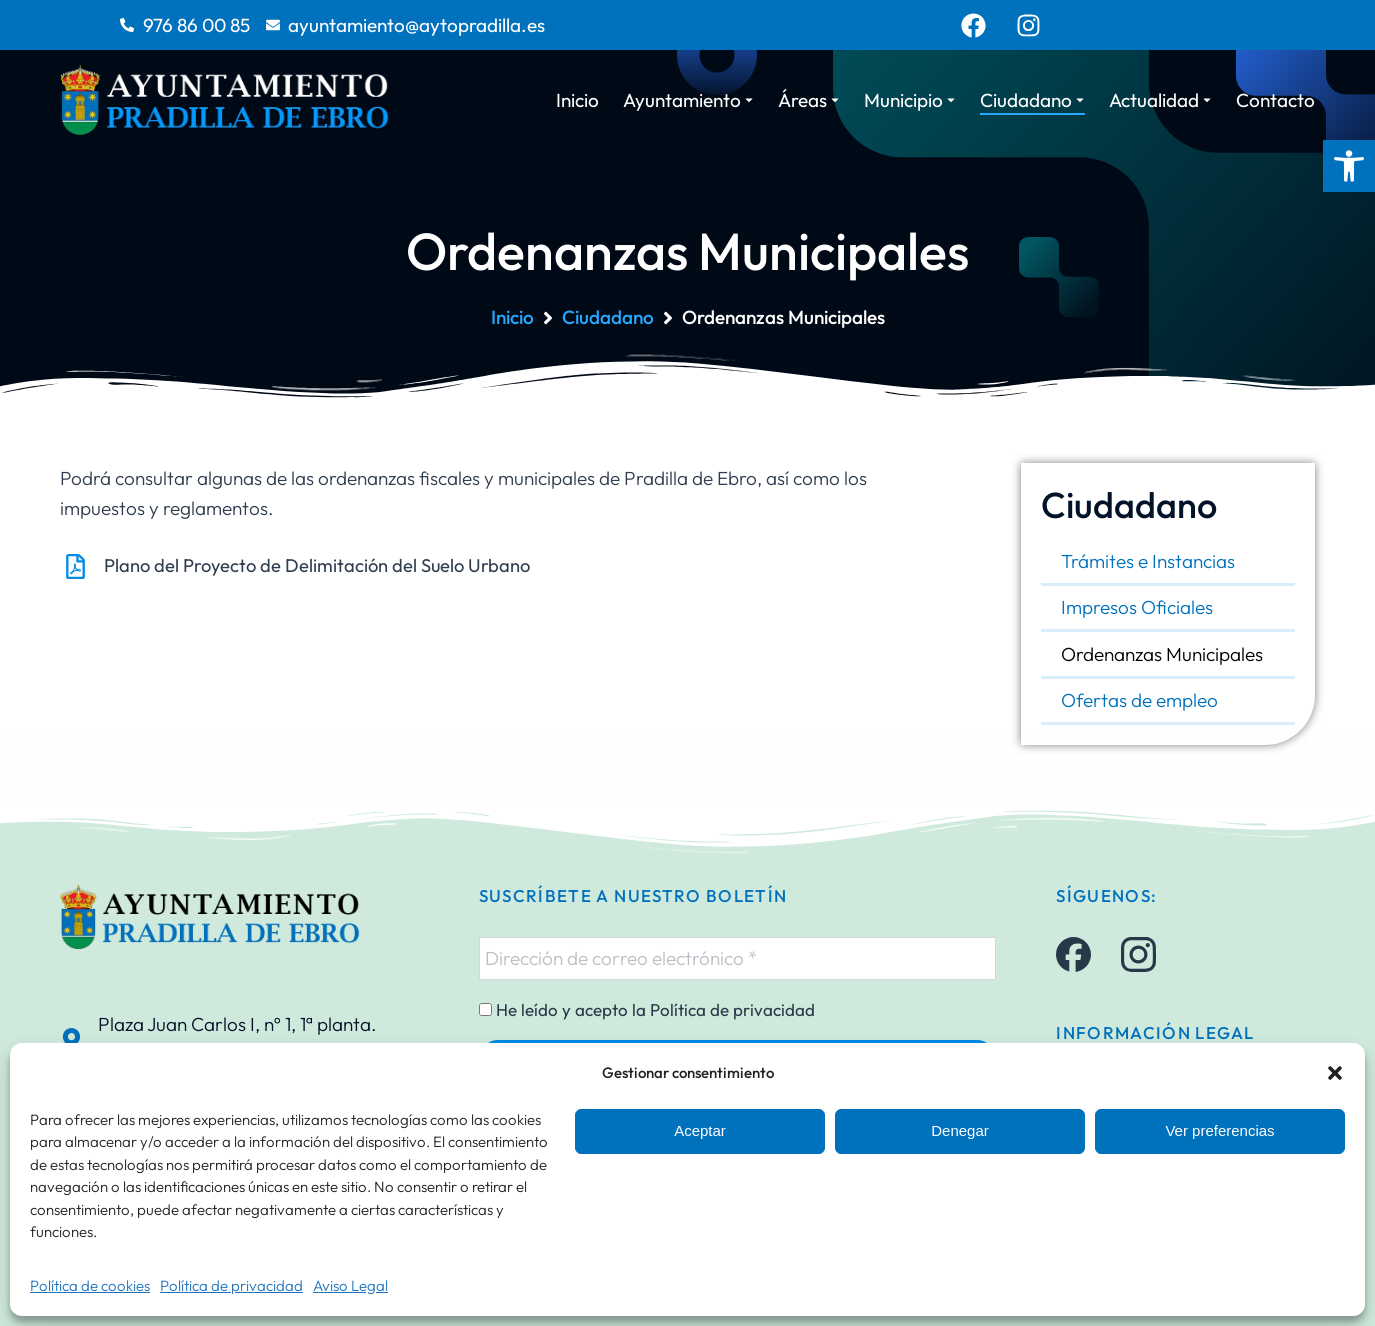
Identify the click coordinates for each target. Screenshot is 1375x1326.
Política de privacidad (231, 1285)
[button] (1349, 166)
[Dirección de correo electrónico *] (738, 958)
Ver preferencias (1219, 1130)
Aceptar (700, 1130)
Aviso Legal (350, 1285)
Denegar (960, 1130)
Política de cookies (90, 1285)
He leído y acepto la (647, 1010)
